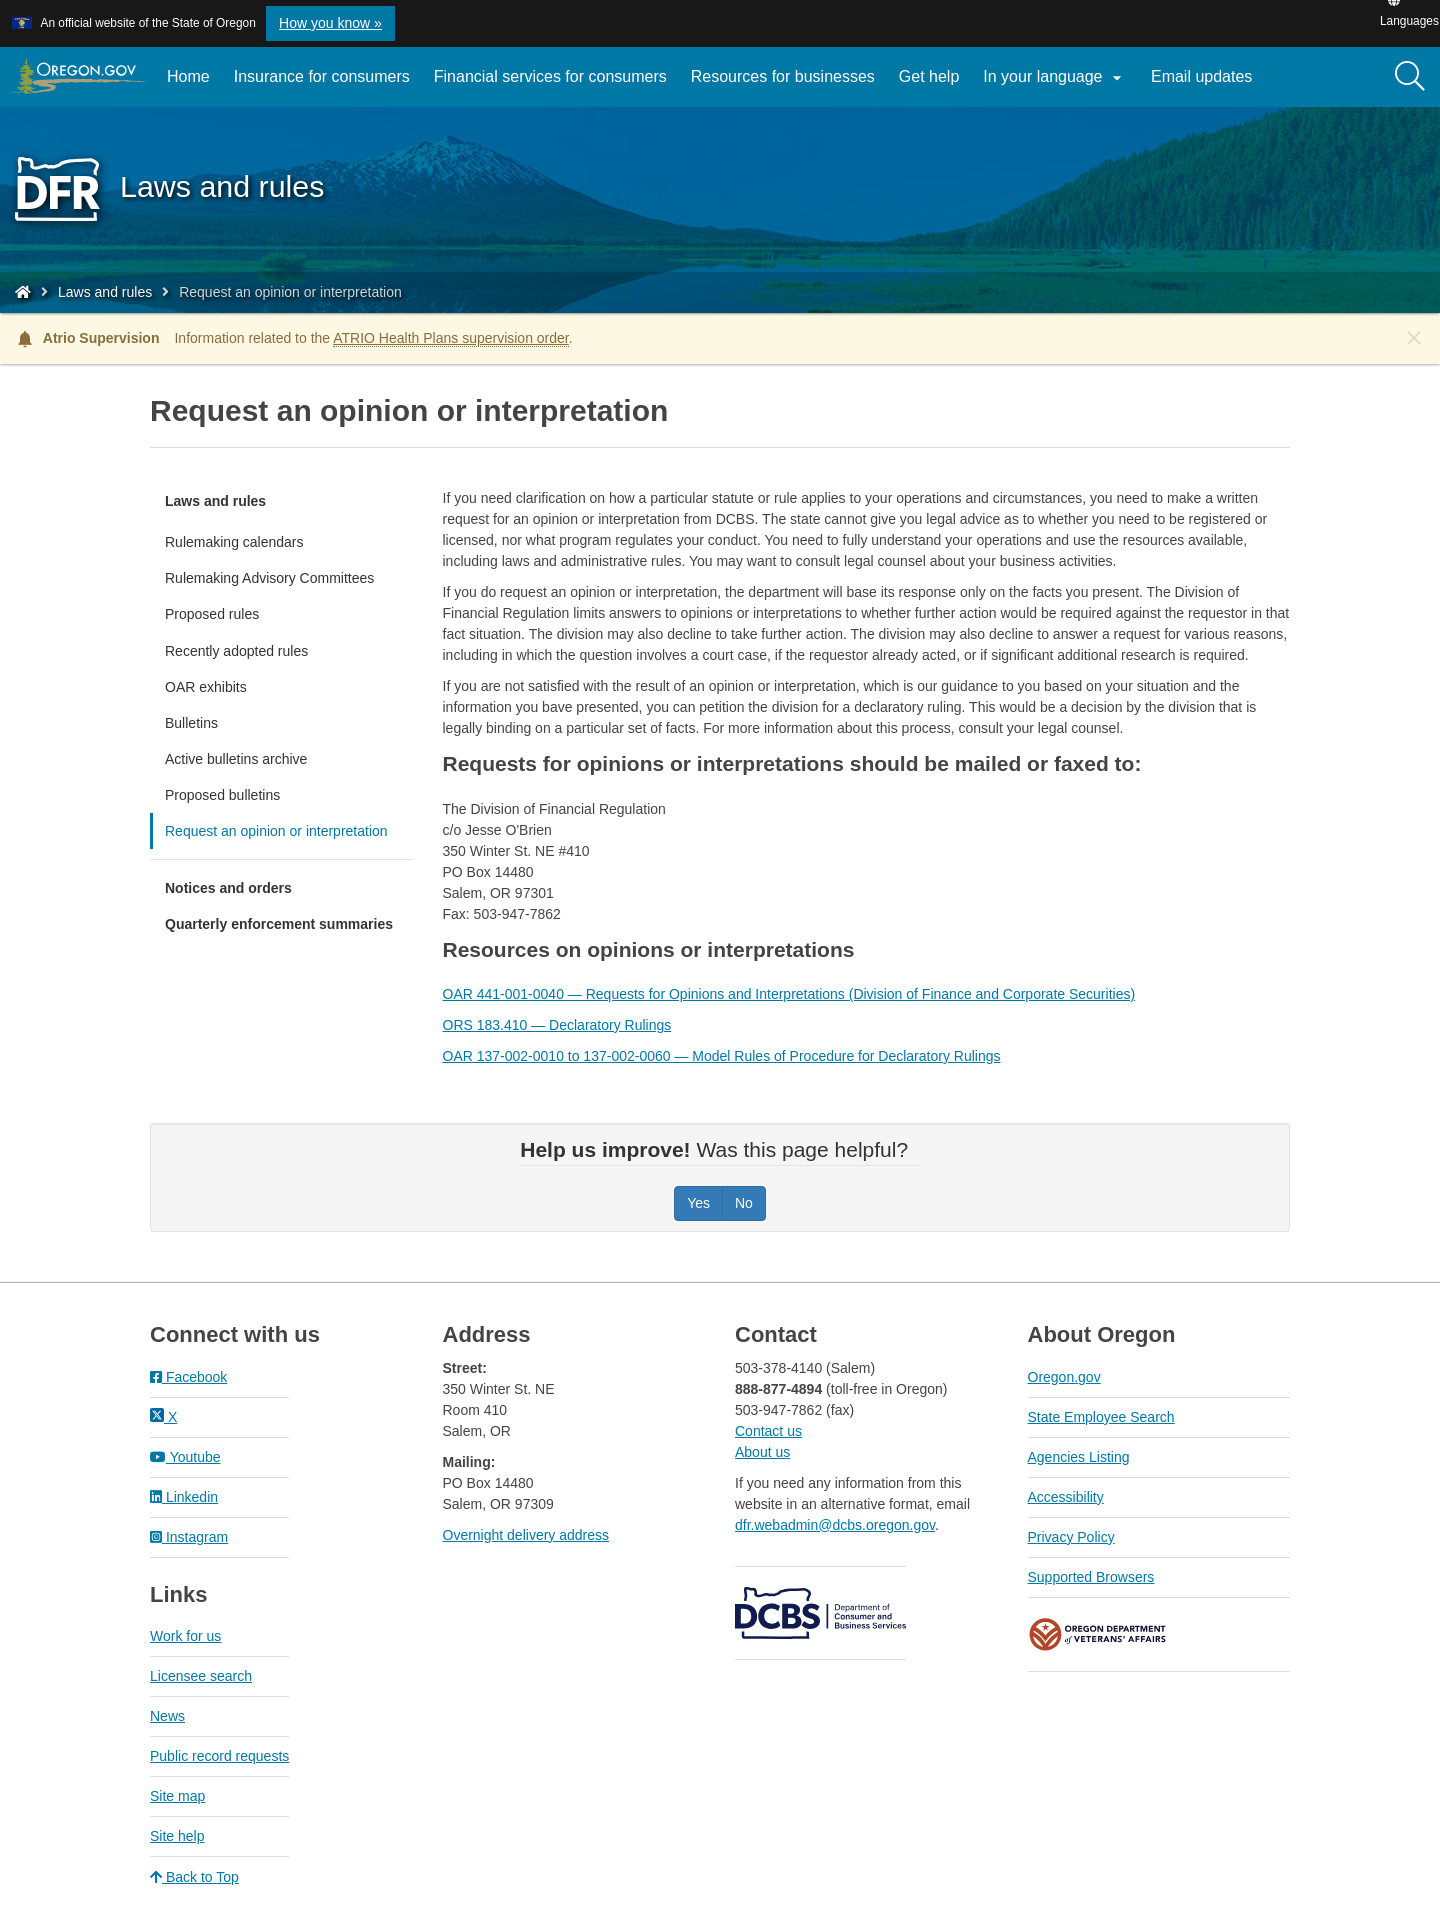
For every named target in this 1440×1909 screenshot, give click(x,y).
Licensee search (201, 1676)
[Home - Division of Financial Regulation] (23, 292)
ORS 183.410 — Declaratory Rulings (557, 1025)
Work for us (185, 1636)
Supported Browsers (1091, 1577)
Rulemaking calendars (234, 542)
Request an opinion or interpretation (276, 831)
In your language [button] (1055, 78)
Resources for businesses (783, 76)
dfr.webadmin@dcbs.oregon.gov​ (835, 1525)
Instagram (189, 1537)
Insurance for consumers (322, 76)
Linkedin (184, 1497)
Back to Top (194, 1877)
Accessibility (1066, 1497)
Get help (929, 76)
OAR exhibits (206, 687)
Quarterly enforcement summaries (279, 924)
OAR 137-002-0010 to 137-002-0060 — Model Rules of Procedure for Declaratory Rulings (722, 1056)
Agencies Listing (1079, 1457)
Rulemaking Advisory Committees (269, 578)
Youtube (185, 1457)
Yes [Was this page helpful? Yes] (698, 1203)
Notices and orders (228, 888)
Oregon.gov (1064, 1377)
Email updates (1207, 84)
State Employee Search (1101, 1417)
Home (188, 76)
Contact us (768, 1431)
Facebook (188, 1377)
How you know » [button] (330, 23)
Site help (177, 1836)
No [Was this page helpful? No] (744, 1203)
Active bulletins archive (236, 759)
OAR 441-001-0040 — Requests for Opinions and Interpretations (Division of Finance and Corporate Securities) (789, 994)
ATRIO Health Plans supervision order (451, 338)
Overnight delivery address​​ (526, 1535)
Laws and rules (105, 292)
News (167, 1716)
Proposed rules (212, 614)
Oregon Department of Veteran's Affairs (1098, 1634)
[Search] (1410, 77)
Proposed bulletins (222, 795)
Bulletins (191, 723)
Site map (177, 1796)
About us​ (762, 1452)
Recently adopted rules (236, 651)
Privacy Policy (1071, 1537)
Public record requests (219, 1756)
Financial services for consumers (550, 76)
